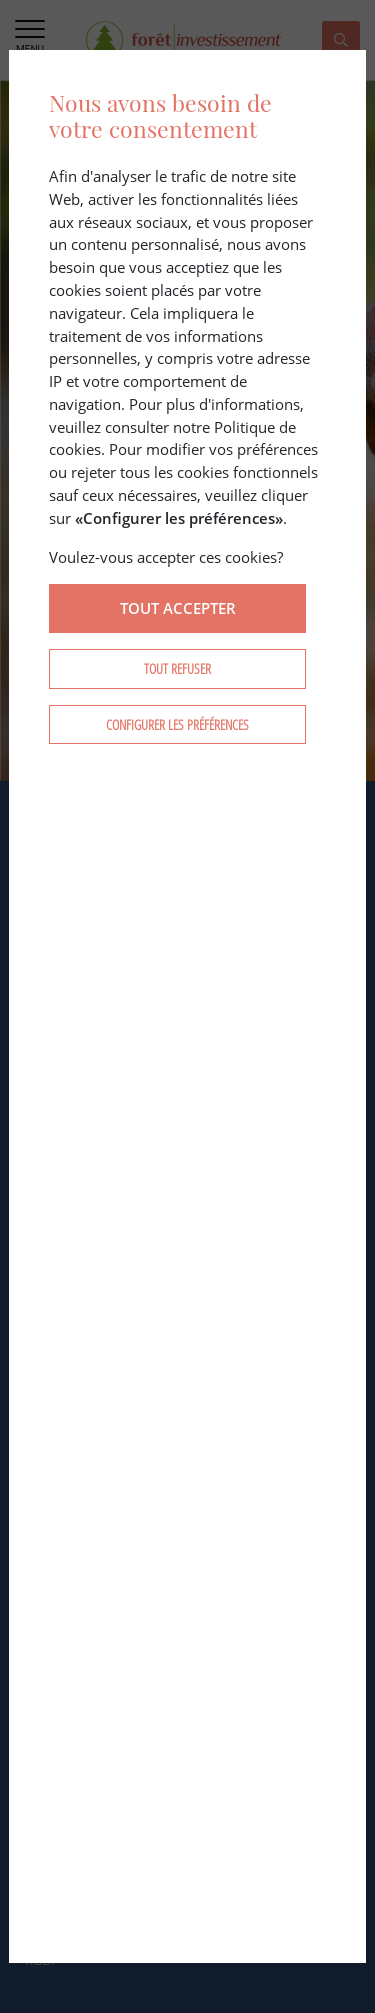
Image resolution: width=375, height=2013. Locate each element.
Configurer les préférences (177, 724)
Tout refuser (177, 668)
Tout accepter (178, 608)
